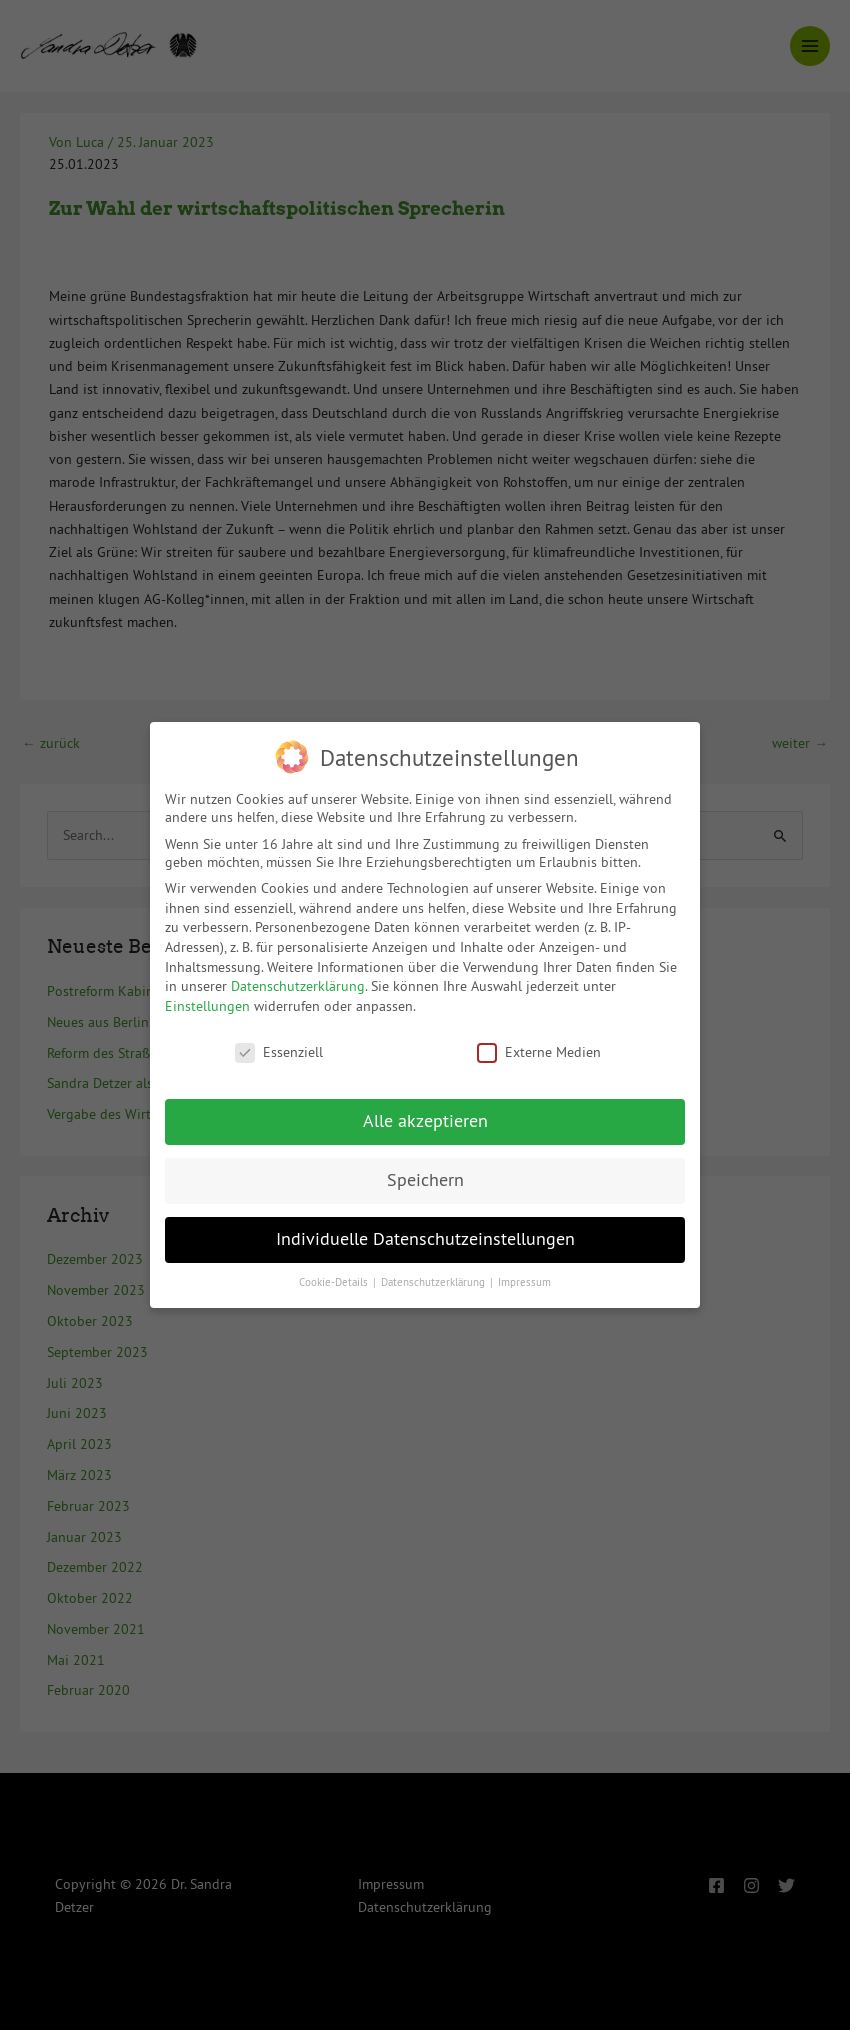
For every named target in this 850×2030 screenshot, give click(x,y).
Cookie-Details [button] (335, 1272)
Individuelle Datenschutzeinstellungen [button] (425, 1229)
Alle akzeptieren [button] (425, 1112)
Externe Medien (539, 1042)
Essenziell (279, 1042)
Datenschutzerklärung (298, 976)
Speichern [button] (425, 1171)
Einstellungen (207, 996)
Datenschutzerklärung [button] (434, 1272)
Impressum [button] (524, 1272)
